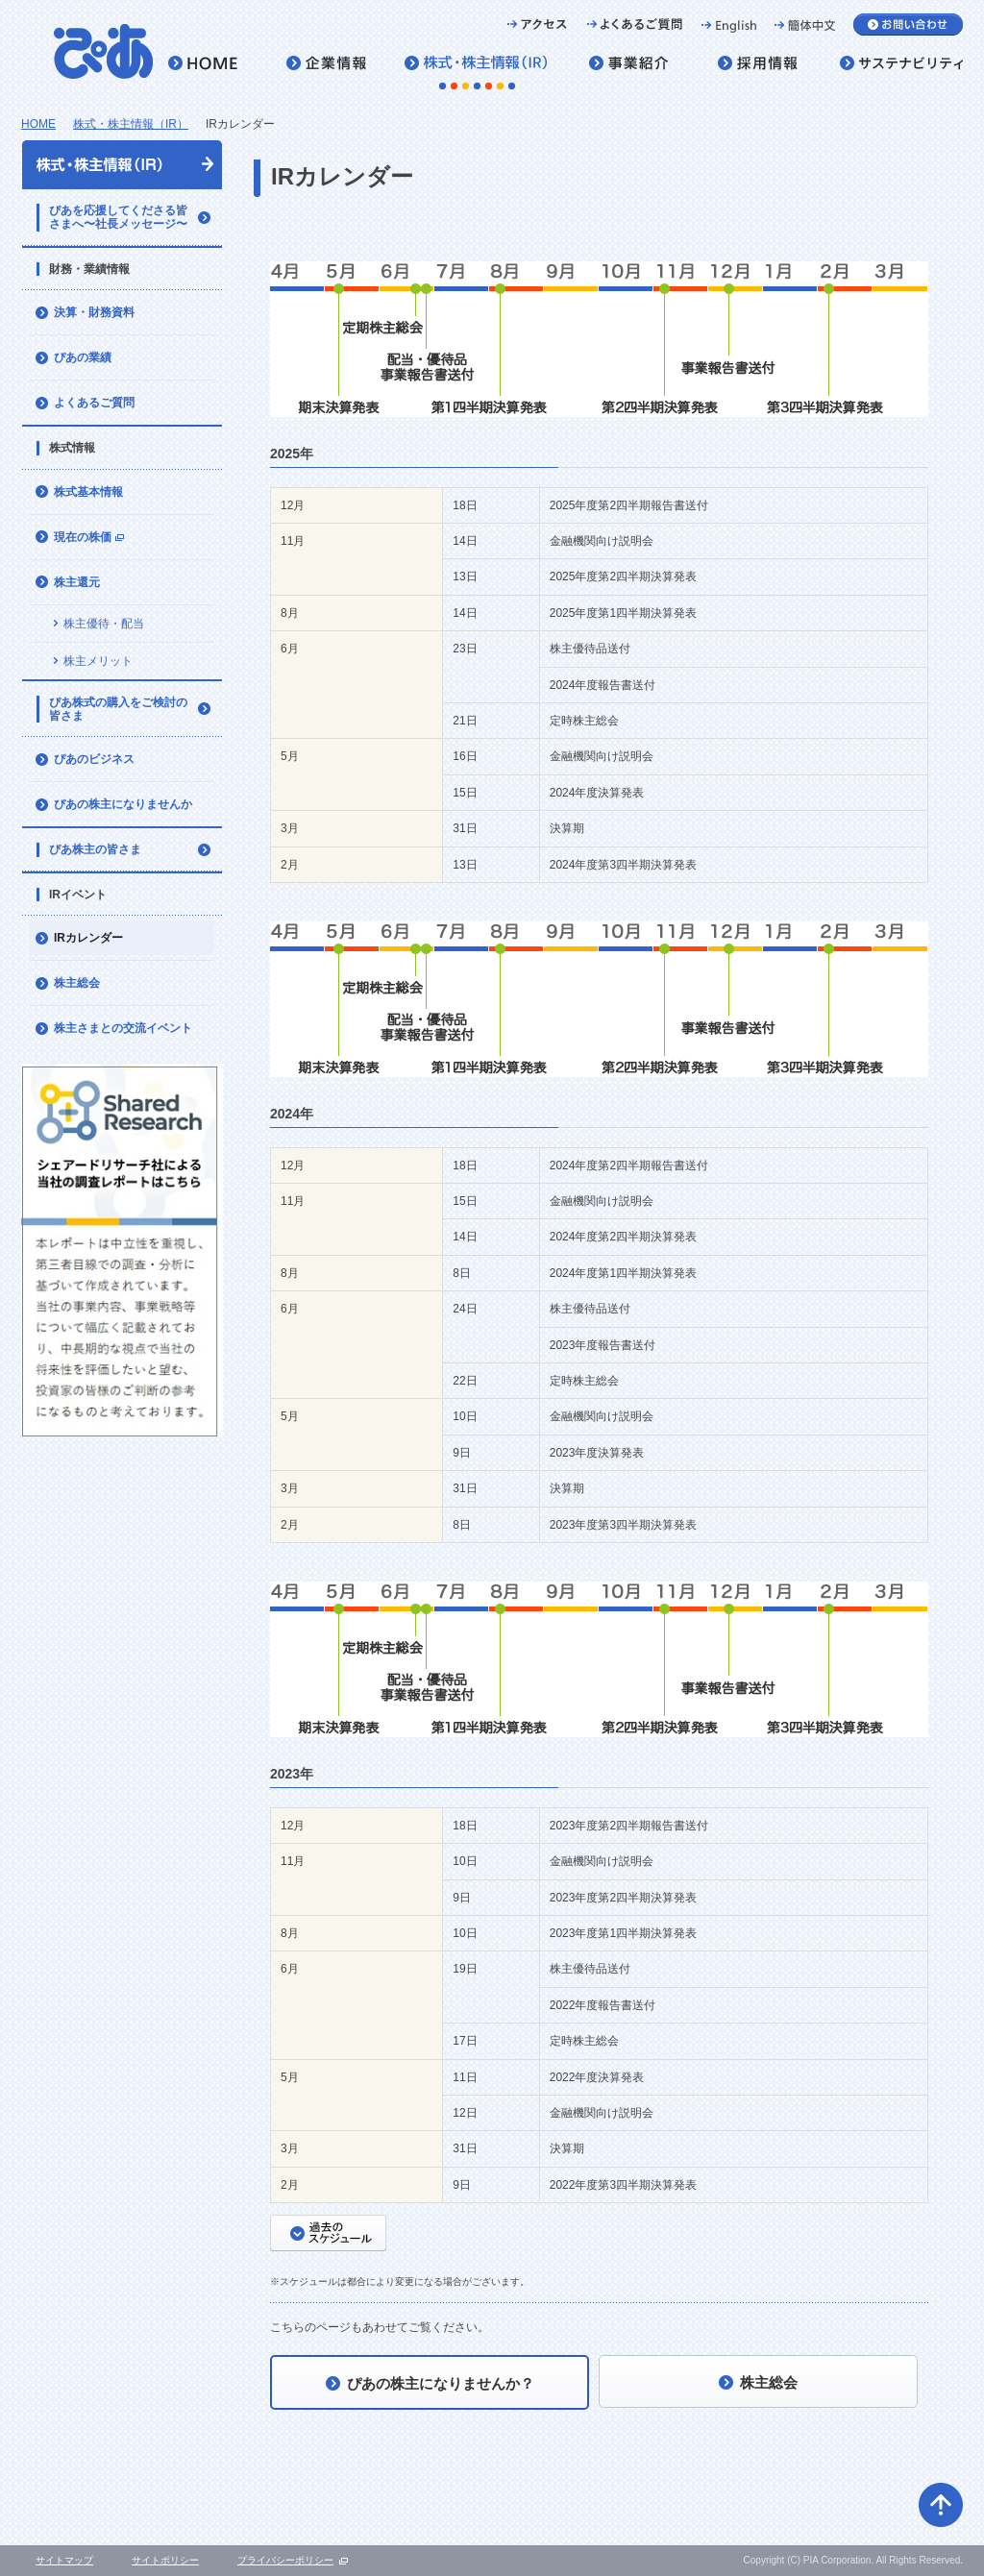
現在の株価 (90, 542)
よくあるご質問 (94, 402)
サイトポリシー (165, 2560)
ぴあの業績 (82, 357)
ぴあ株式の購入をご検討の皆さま (118, 709)
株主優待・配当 (103, 623)
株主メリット (98, 661)
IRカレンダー (88, 938)
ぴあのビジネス (94, 759)
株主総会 (77, 983)
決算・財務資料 (94, 312)
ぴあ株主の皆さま (95, 849)
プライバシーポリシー (285, 2560)
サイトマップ (64, 2560)
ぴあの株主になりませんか (123, 804)
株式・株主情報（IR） (130, 124)
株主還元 (77, 582)
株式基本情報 (88, 492)
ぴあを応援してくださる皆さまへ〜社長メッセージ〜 (118, 217)
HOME (38, 124)
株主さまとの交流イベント (123, 1028)
